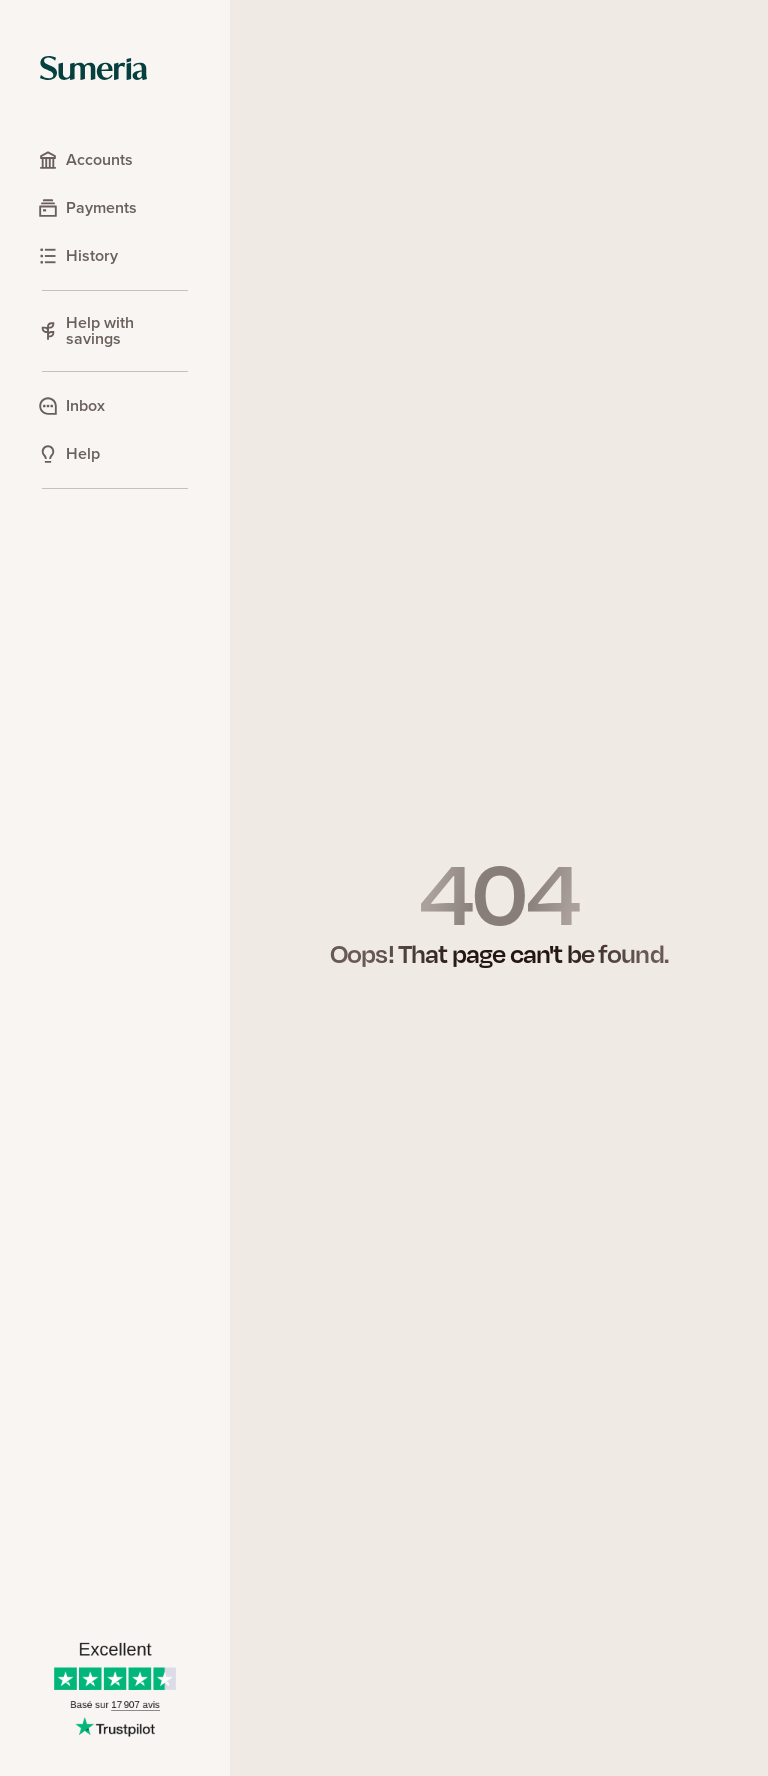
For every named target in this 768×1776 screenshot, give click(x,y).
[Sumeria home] (93, 68)
